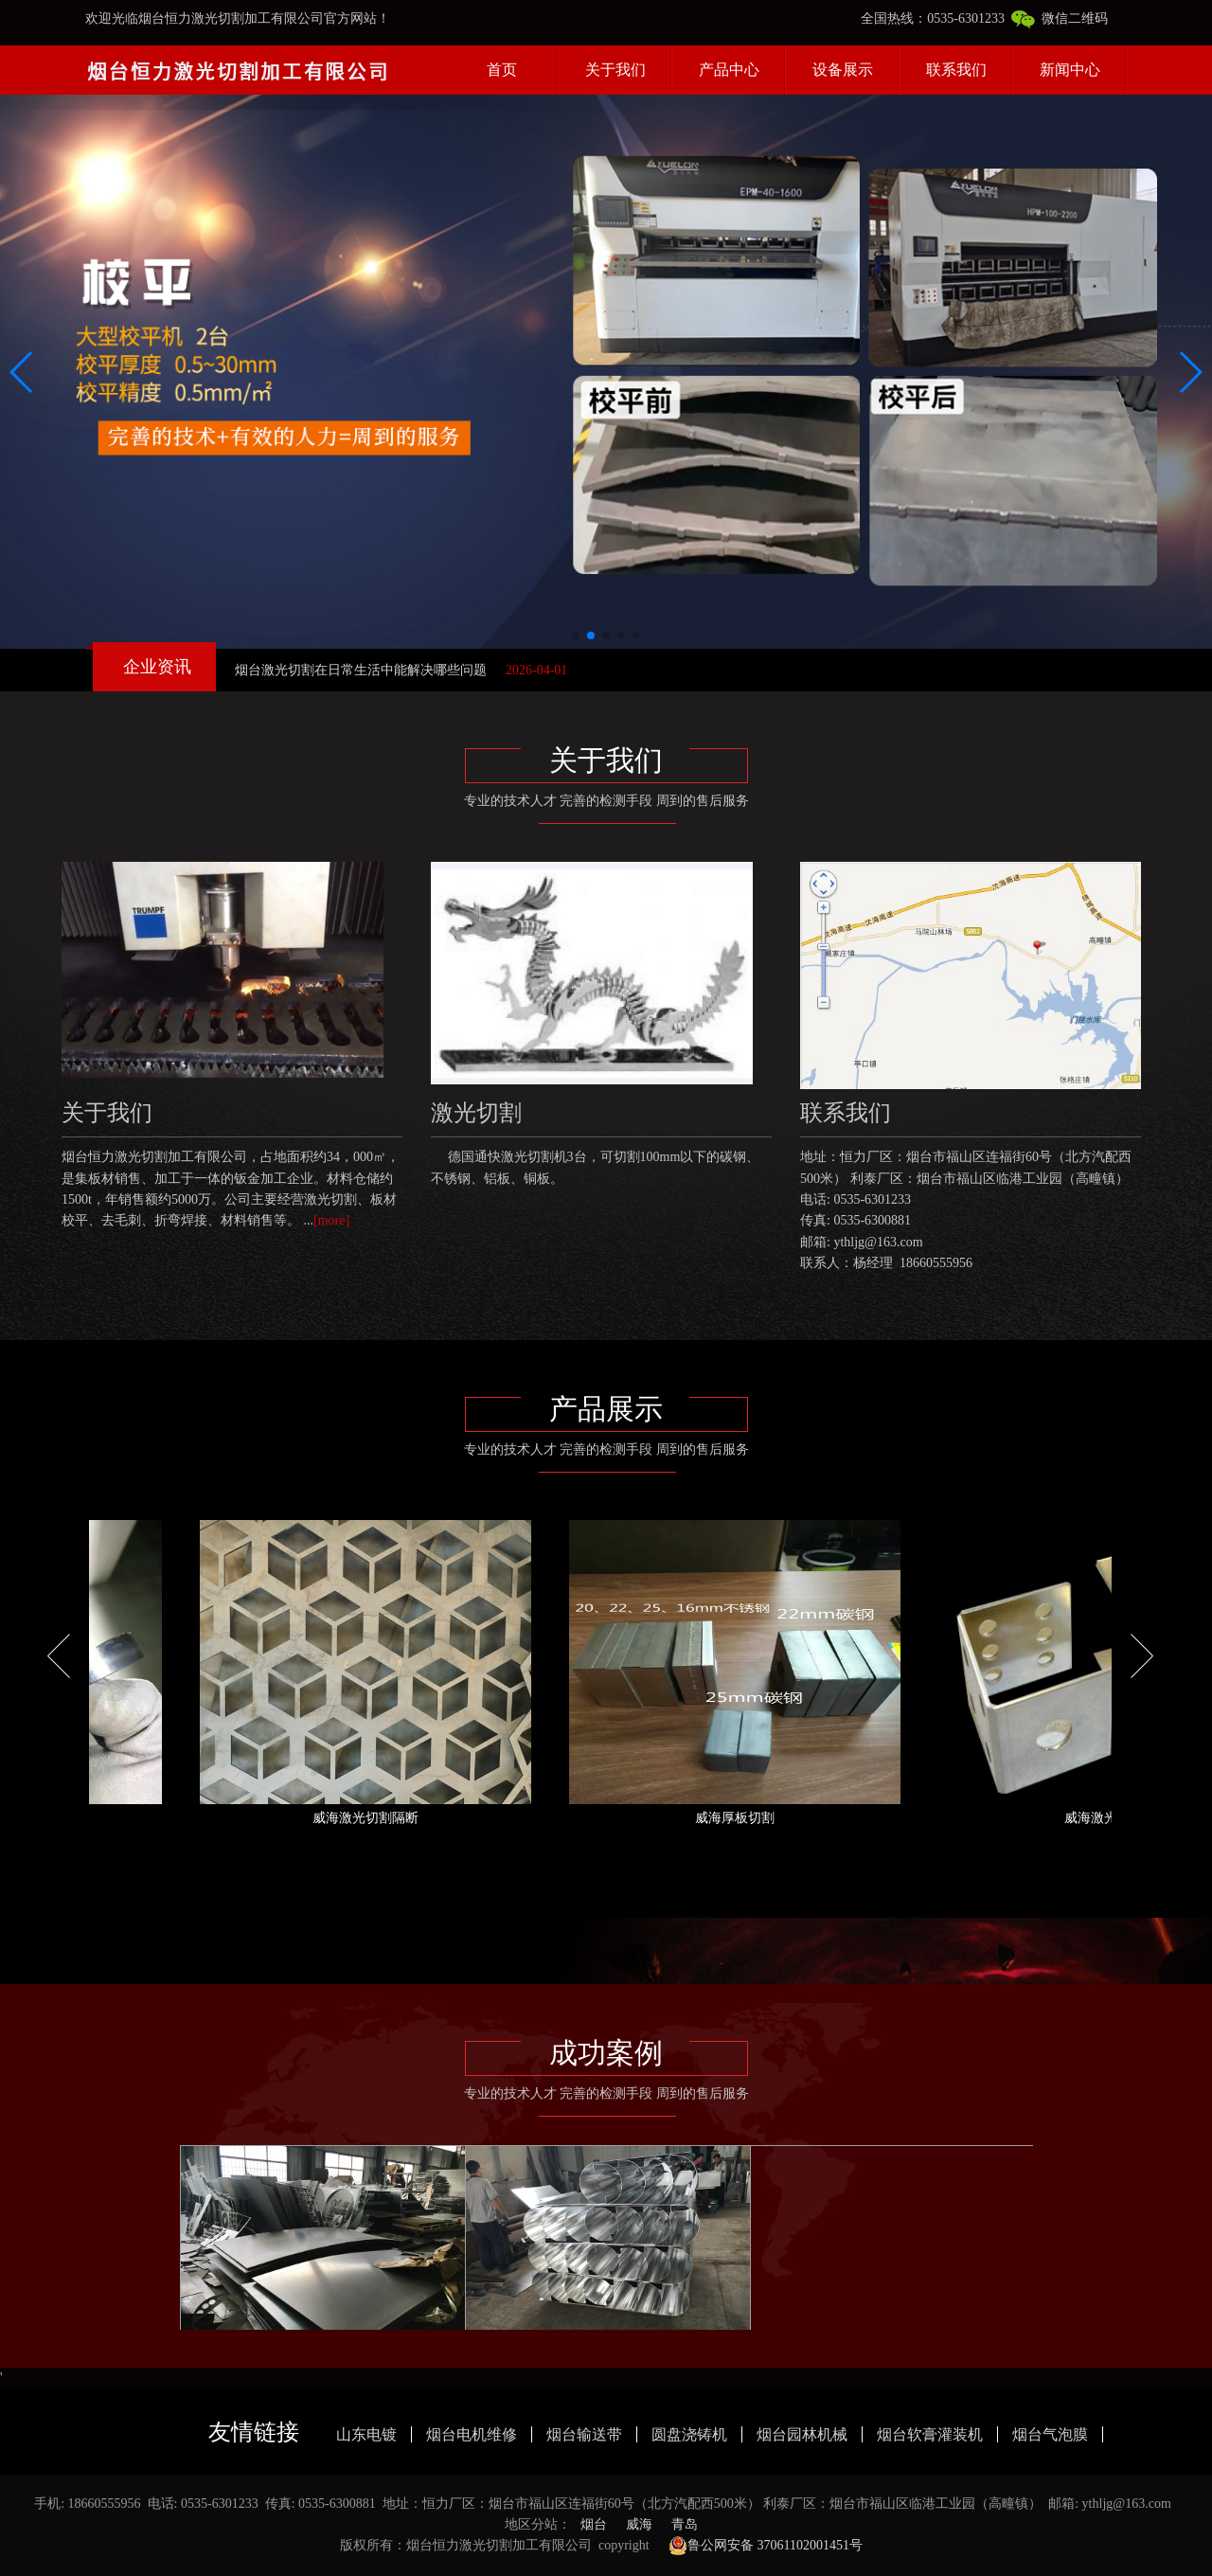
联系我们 (956, 70)
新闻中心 (1070, 70)
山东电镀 (366, 2434)
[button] (575, 635)
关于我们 (615, 70)
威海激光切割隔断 (512, 1818)
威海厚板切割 (881, 1818)
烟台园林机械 (802, 2434)
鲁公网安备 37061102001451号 (765, 2545)
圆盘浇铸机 (689, 2434)
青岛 (684, 2524)
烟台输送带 (584, 2434)
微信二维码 (1059, 18)
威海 (639, 2524)
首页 (502, 70)
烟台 (593, 2524)
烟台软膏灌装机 (930, 2434)
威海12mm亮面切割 (143, 1818)
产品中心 (729, 70)
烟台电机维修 (471, 2434)
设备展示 (842, 70)
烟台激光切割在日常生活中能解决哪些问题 (361, 670)
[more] (331, 1220)
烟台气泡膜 (1050, 2434)
